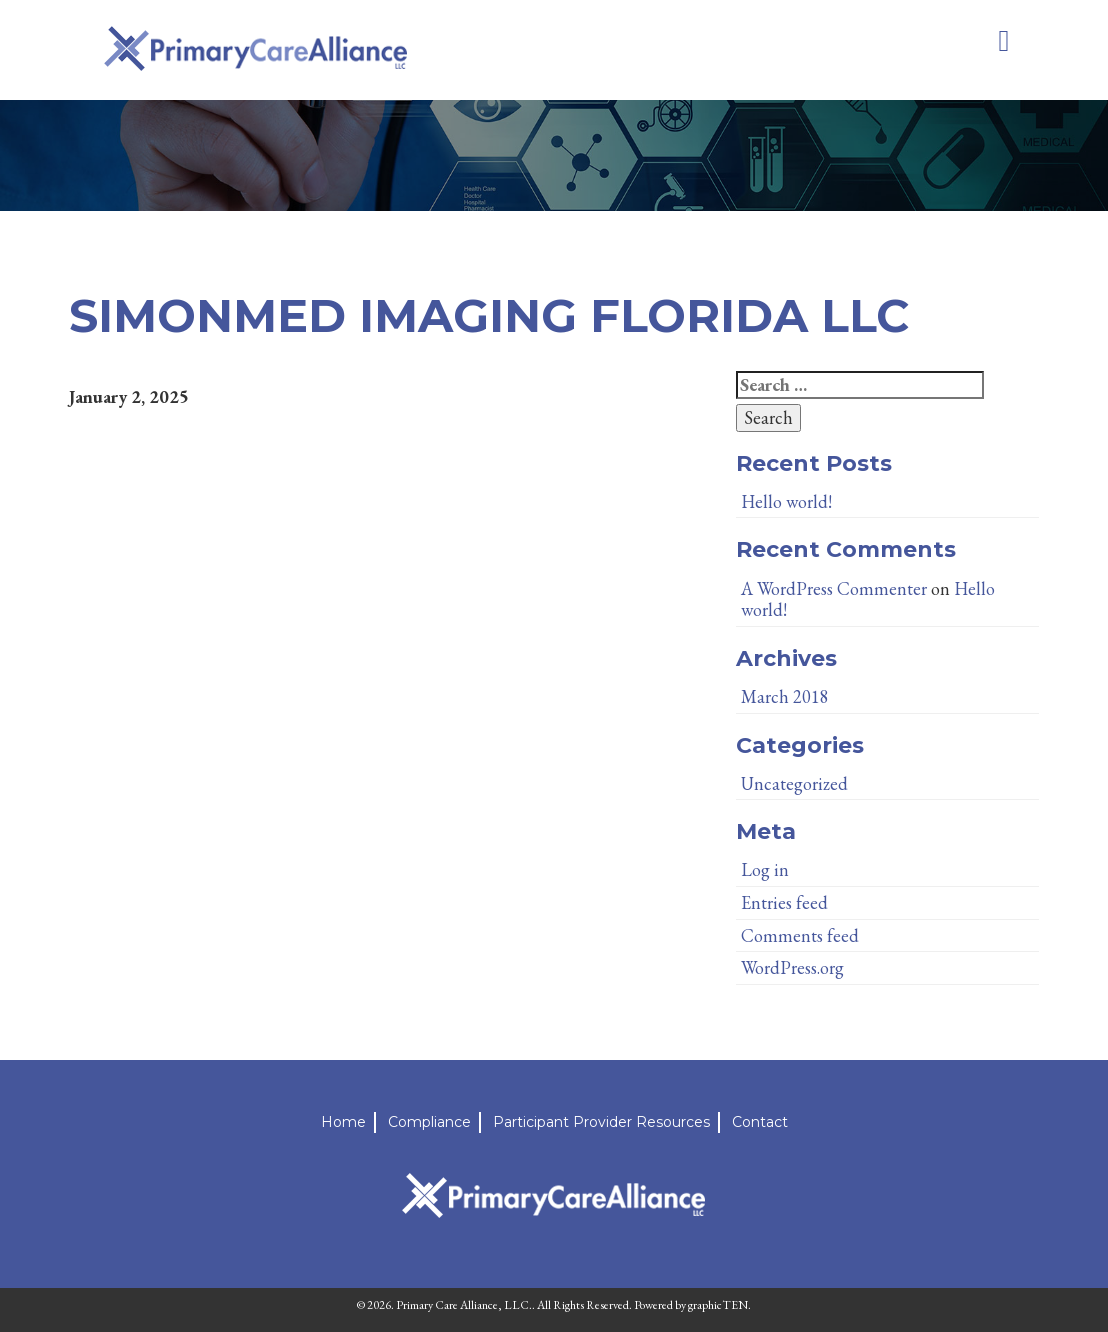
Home (343, 1122)
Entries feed (784, 902)
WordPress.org (792, 967)
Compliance (429, 1122)
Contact (760, 1122)
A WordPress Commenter (834, 588)
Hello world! (786, 501)
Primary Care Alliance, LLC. (464, 1305)
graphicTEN (718, 1305)
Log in (765, 869)
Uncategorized (794, 783)
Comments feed (800, 935)
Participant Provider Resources (601, 1122)
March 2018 (785, 696)
